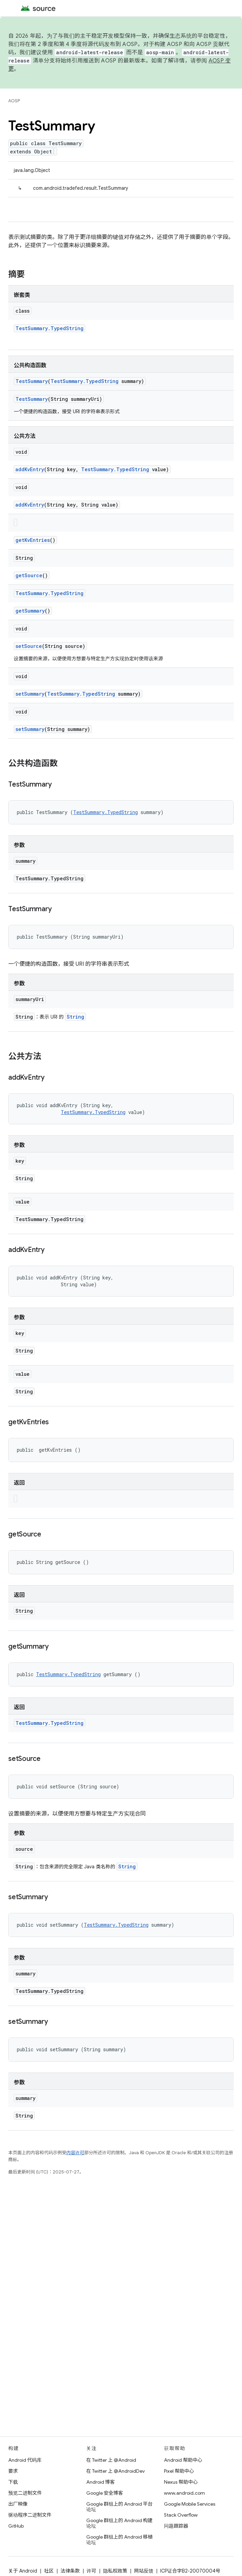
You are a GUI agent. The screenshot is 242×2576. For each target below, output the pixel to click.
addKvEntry (29, 469)
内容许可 (75, 2153)
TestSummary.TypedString (49, 328)
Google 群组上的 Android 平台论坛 (119, 2507)
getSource (28, 575)
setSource (28, 646)
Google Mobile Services (189, 2504)
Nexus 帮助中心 (181, 2482)
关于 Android (22, 2571)
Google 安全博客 (104, 2493)
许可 (91, 2571)
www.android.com (184, 2493)
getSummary (30, 610)
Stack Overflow (181, 2515)
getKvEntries (32, 540)
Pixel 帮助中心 (179, 2471)
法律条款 (70, 2571)
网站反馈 (143, 2571)
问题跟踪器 (176, 2526)
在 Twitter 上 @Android (111, 2460)
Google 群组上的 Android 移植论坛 (119, 2539)
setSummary (29, 694)
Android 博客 (100, 2482)
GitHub (16, 2526)
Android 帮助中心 (183, 2460)
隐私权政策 (115, 2571)
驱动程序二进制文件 (30, 2515)
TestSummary (31, 381)
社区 (49, 2571)
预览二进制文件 (25, 2493)
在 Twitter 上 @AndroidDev (115, 2471)
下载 (13, 2482)
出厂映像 (18, 2504)
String (75, 1016)
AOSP (14, 101)
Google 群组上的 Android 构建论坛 (119, 2523)
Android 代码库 (25, 2460)
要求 (13, 2471)
